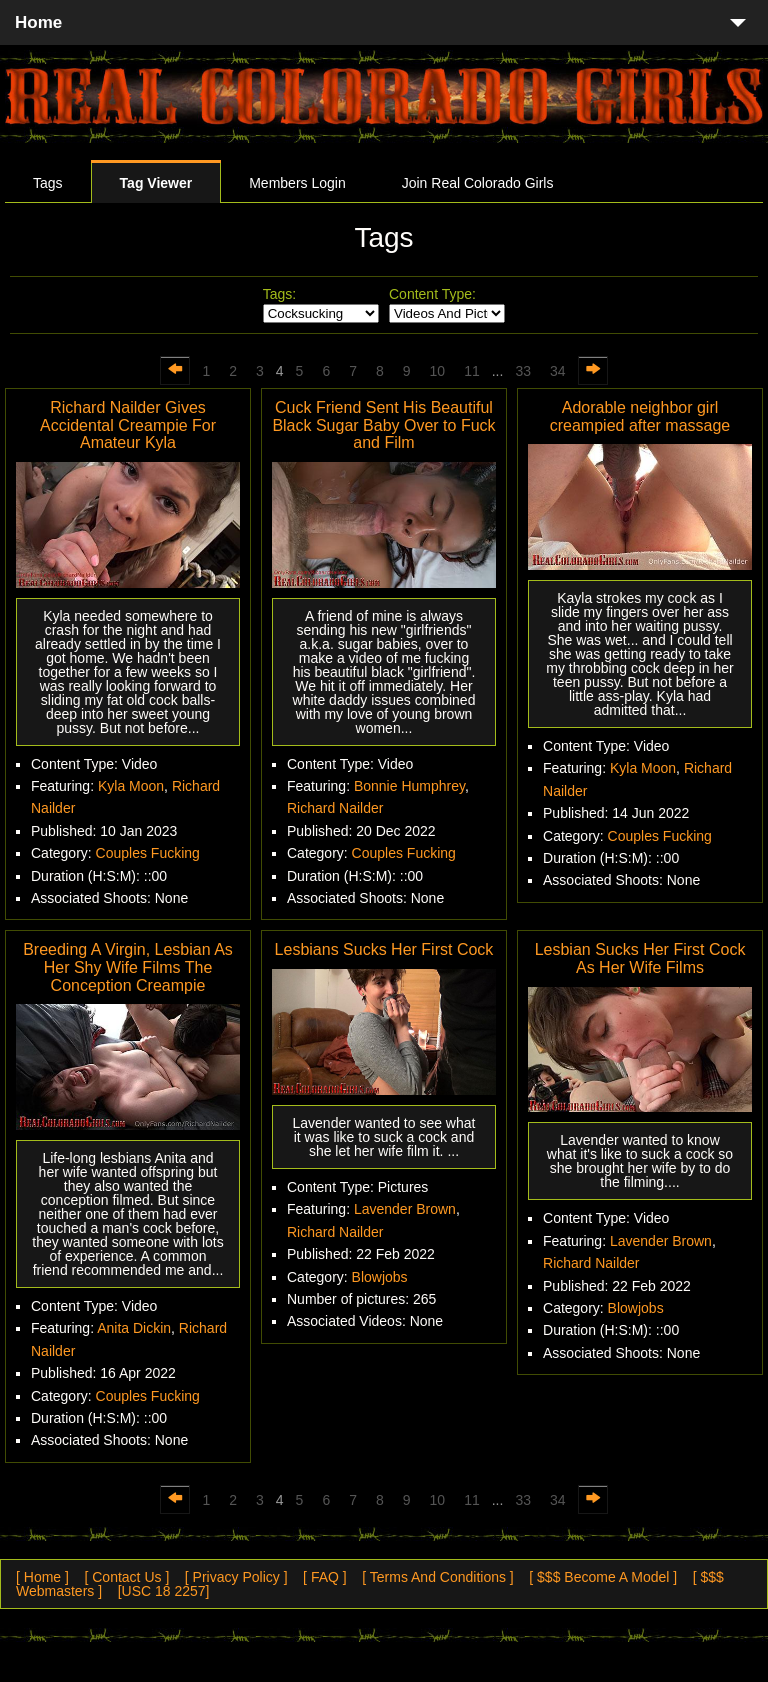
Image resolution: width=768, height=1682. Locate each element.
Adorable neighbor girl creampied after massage (640, 416)
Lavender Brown (405, 1209)
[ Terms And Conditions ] (437, 1577)
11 (472, 371)
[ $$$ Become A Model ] (603, 1577)
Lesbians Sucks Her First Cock (384, 949)
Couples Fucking (148, 853)
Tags (48, 183)
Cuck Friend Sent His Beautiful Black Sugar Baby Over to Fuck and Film (383, 425)
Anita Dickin (134, 1328)
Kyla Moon (131, 786)
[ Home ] (42, 1577)
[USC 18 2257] (164, 1591)
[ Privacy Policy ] (236, 1577)
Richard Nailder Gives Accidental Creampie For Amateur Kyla (128, 425)
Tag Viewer (156, 183)
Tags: (279, 294)
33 (523, 371)
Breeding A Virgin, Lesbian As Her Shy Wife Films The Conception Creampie (128, 967)
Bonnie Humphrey (409, 786)
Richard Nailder (335, 808)
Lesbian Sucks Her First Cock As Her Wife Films (640, 958)
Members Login (297, 183)
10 (438, 371)
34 (558, 371)
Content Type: (432, 294)
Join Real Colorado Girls (478, 183)
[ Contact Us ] (126, 1577)
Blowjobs (380, 1277)
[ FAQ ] (325, 1577)
